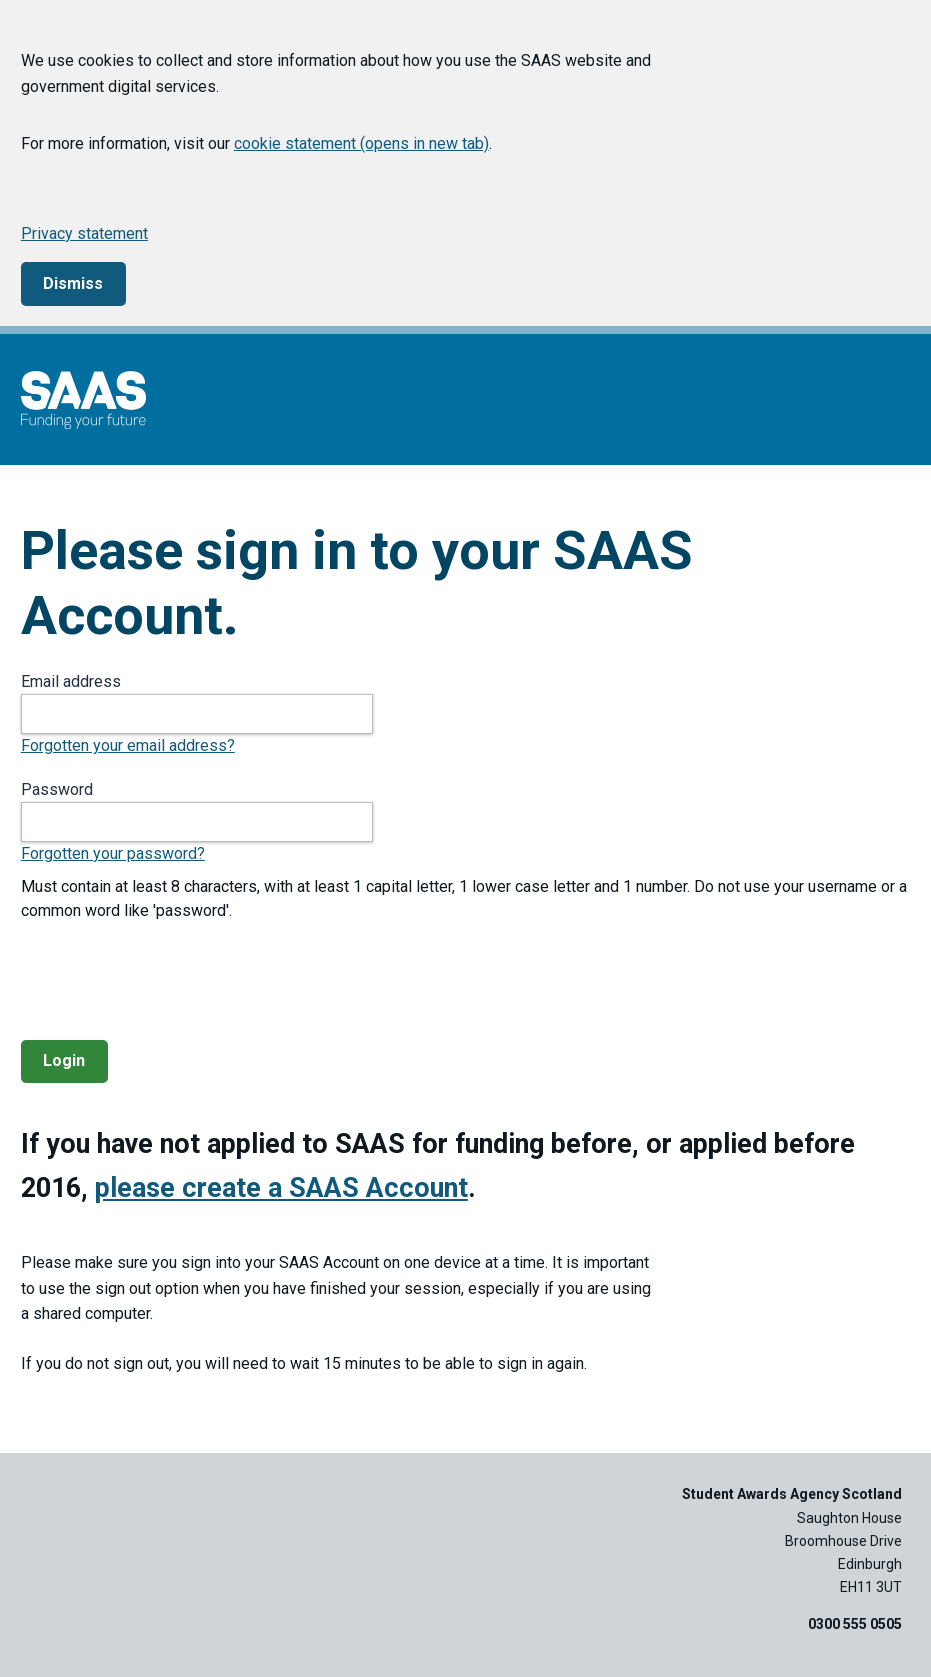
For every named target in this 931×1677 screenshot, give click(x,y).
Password (57, 789)
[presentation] (173, 981)
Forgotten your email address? (128, 745)
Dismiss (73, 283)
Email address (71, 681)
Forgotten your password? (113, 853)
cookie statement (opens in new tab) (361, 143)
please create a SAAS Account (281, 1188)
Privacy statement (84, 233)
